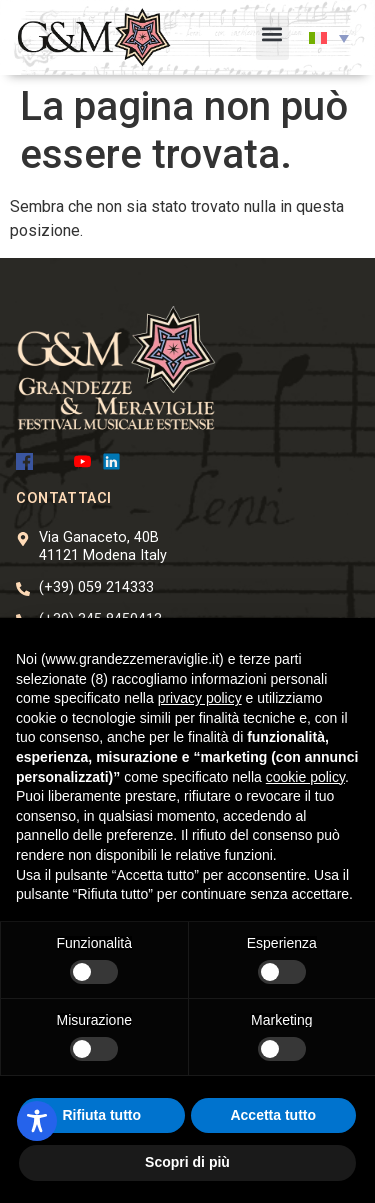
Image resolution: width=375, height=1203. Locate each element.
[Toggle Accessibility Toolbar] (37, 1121)
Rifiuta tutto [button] (101, 1115)
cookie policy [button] (305, 777)
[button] (272, 38)
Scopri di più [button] (187, 1162)
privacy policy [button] (200, 698)
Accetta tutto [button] (273, 1115)
